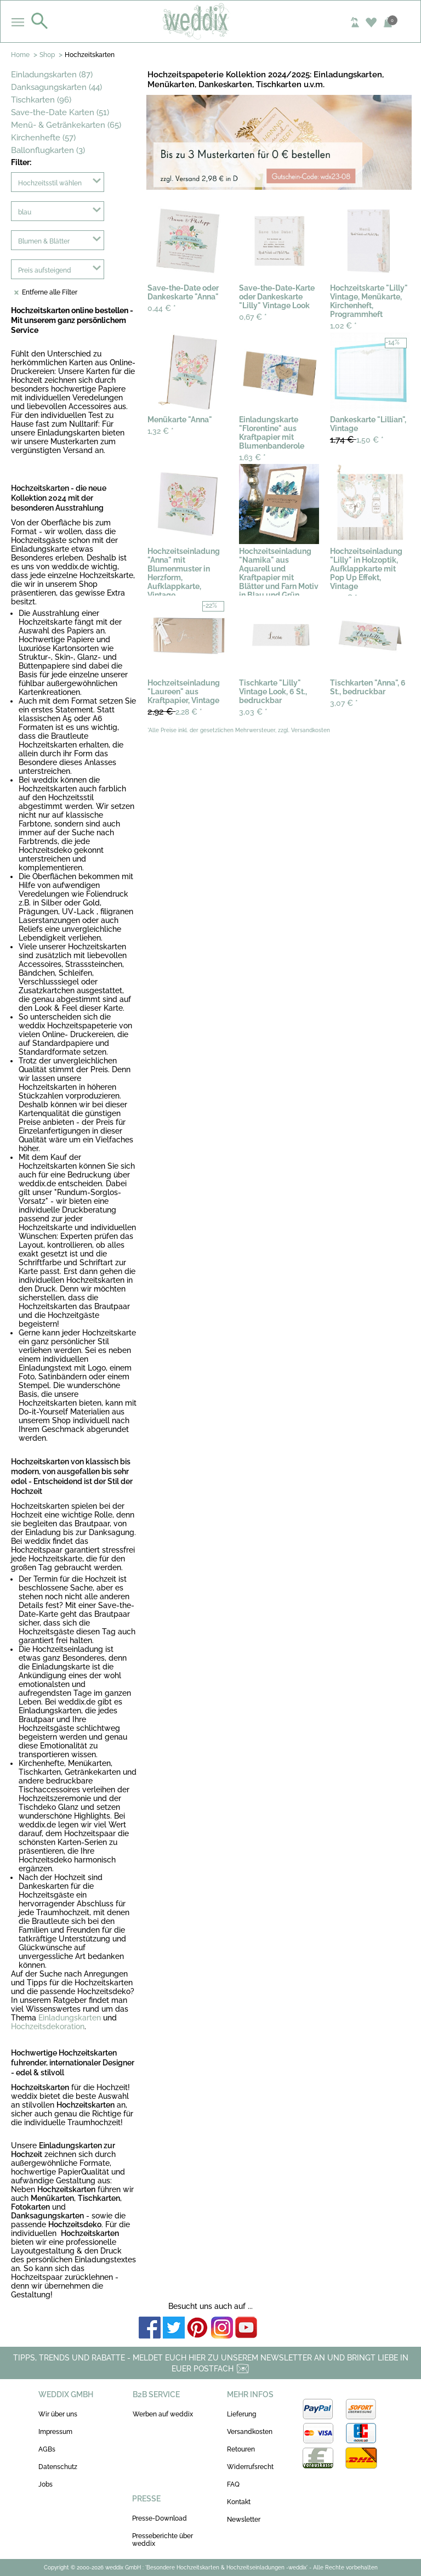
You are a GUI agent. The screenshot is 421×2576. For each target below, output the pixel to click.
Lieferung (241, 2414)
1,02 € (343, 325)
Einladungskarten (69, 2017)
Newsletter (243, 2519)
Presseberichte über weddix (162, 2539)
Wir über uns (57, 2414)
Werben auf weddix (163, 2414)
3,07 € (344, 703)
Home (20, 55)
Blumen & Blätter (44, 241)
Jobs (45, 2484)
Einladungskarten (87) (52, 75)
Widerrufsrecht (250, 2467)
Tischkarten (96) (41, 100)
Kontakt (239, 2502)
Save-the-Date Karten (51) (60, 112)
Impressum (55, 2432)
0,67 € (253, 317)
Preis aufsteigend (44, 270)
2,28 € (174, 711)
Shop (47, 55)
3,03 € (253, 711)
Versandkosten (249, 2432)
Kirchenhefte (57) (43, 138)
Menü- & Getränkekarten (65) (66, 125)
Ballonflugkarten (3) (48, 150)
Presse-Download (159, 2518)
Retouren (241, 2449)
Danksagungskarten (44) (56, 87)
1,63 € (252, 457)
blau (24, 212)
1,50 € (357, 439)
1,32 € (160, 431)
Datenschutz (57, 2467)
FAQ (233, 2484)
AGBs (46, 2449)
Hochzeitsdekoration (47, 2026)
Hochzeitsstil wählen (50, 183)
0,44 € (161, 308)
